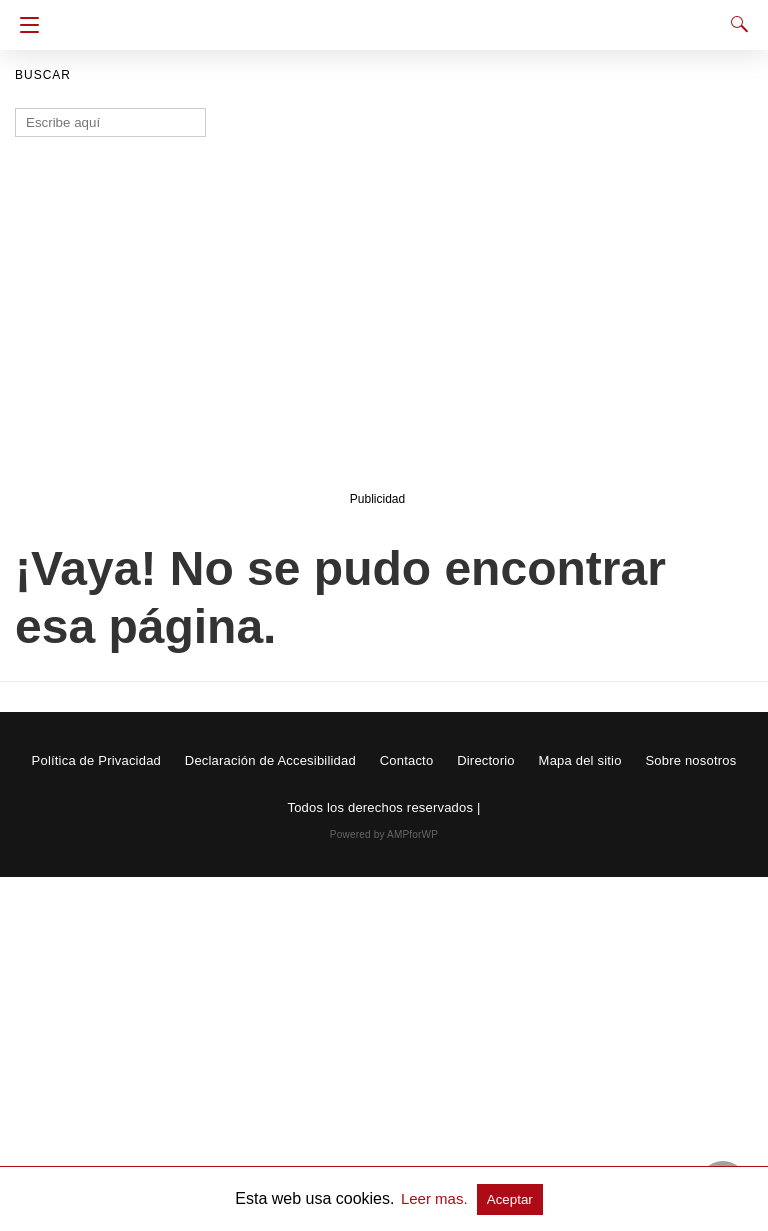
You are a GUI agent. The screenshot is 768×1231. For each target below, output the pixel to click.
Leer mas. (436, 1198)
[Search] (735, 24)
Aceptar (510, 1199)
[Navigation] (24, 25)
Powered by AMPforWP (384, 834)
